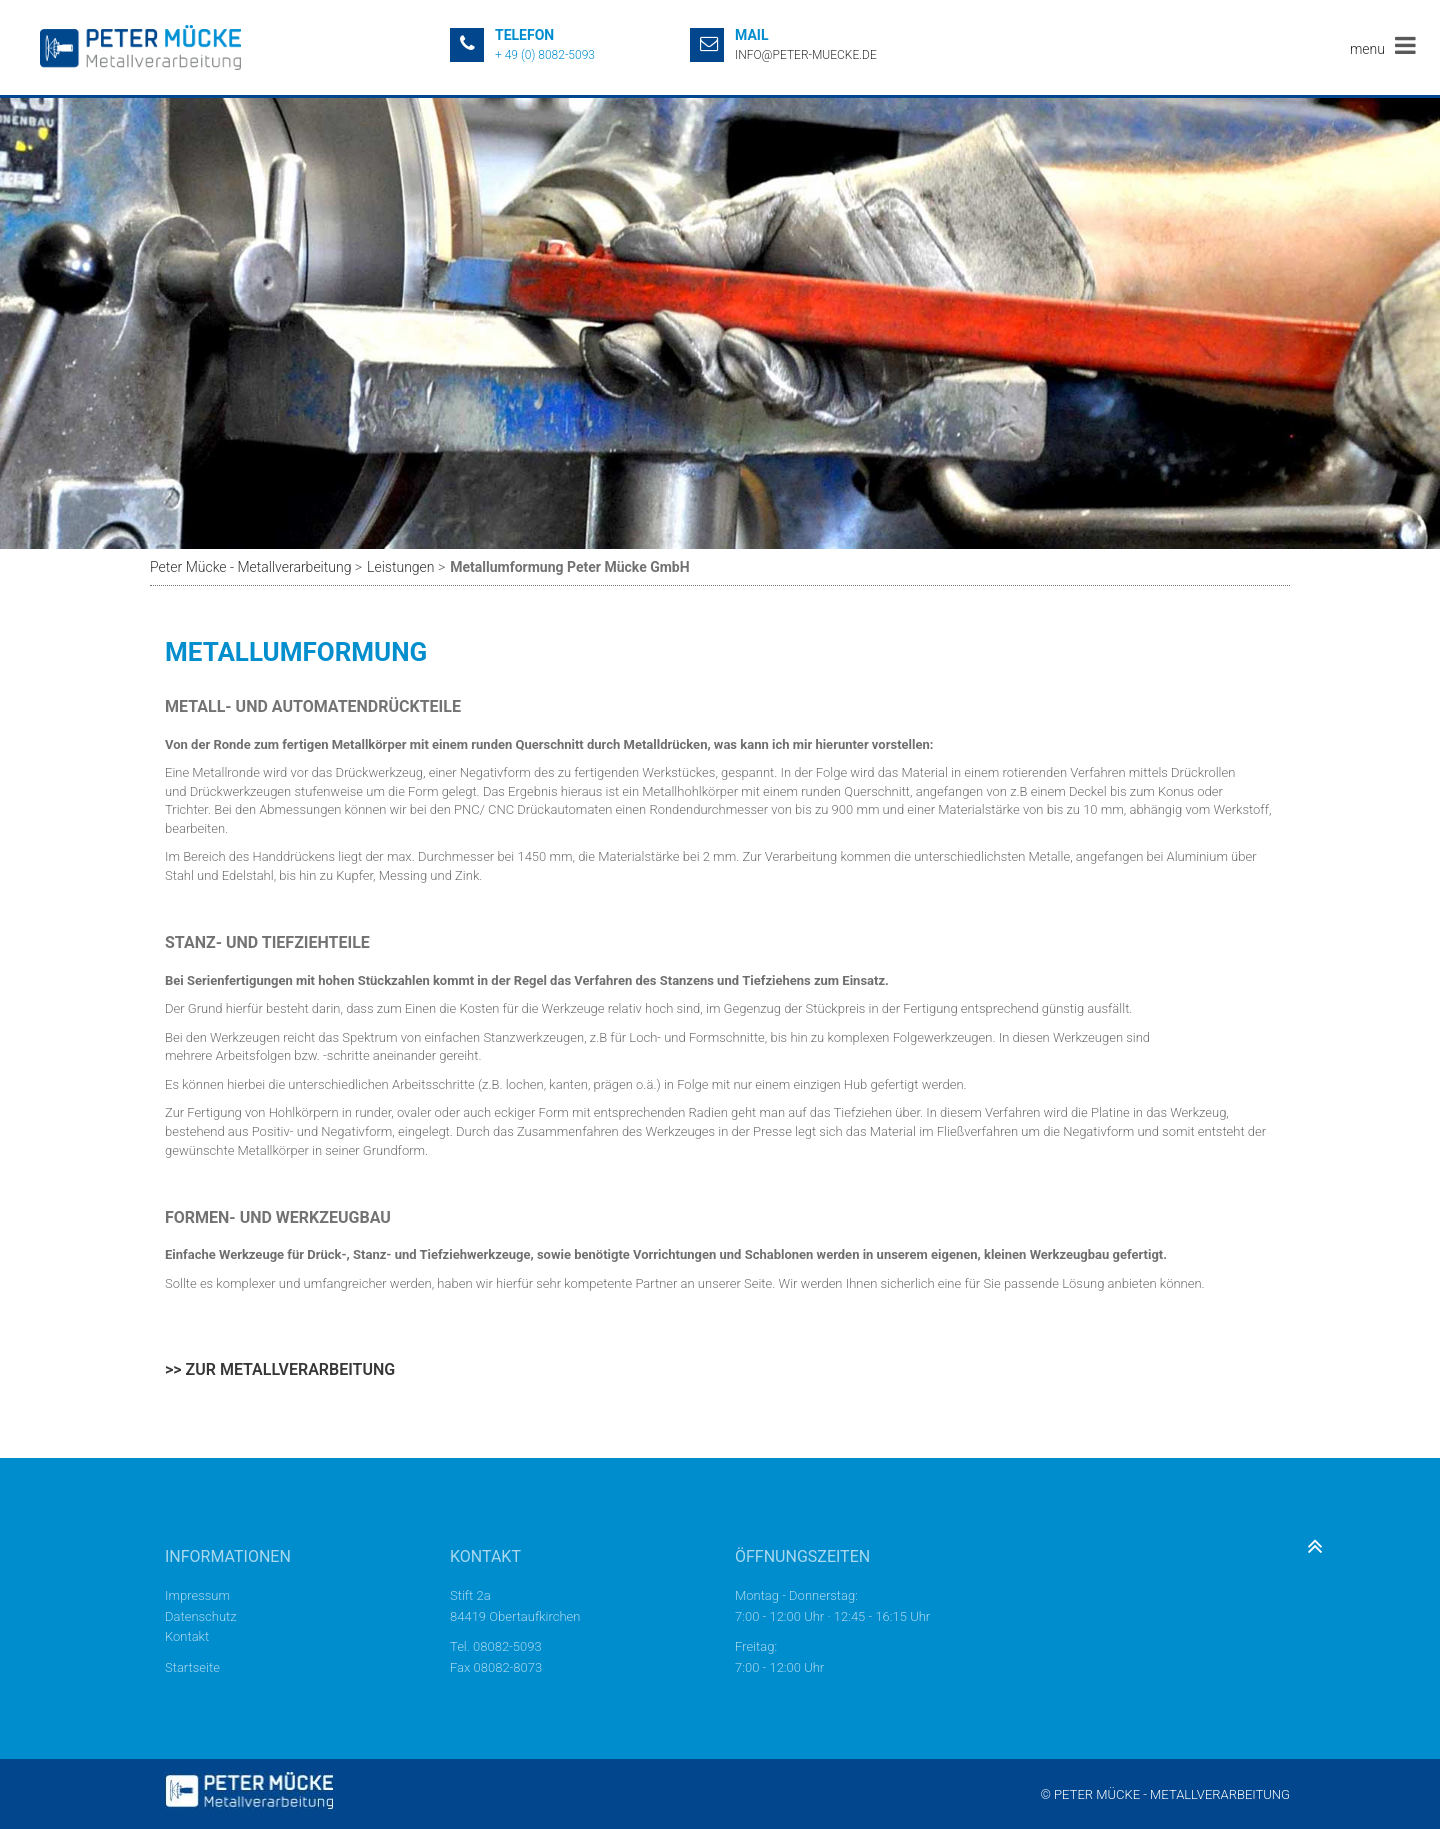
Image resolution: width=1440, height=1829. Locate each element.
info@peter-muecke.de (806, 55)
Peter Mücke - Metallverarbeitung (250, 567)
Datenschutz (201, 1616)
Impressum (197, 1595)
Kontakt (187, 1636)
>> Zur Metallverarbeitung (280, 1369)
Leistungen (400, 567)
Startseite (192, 1667)
